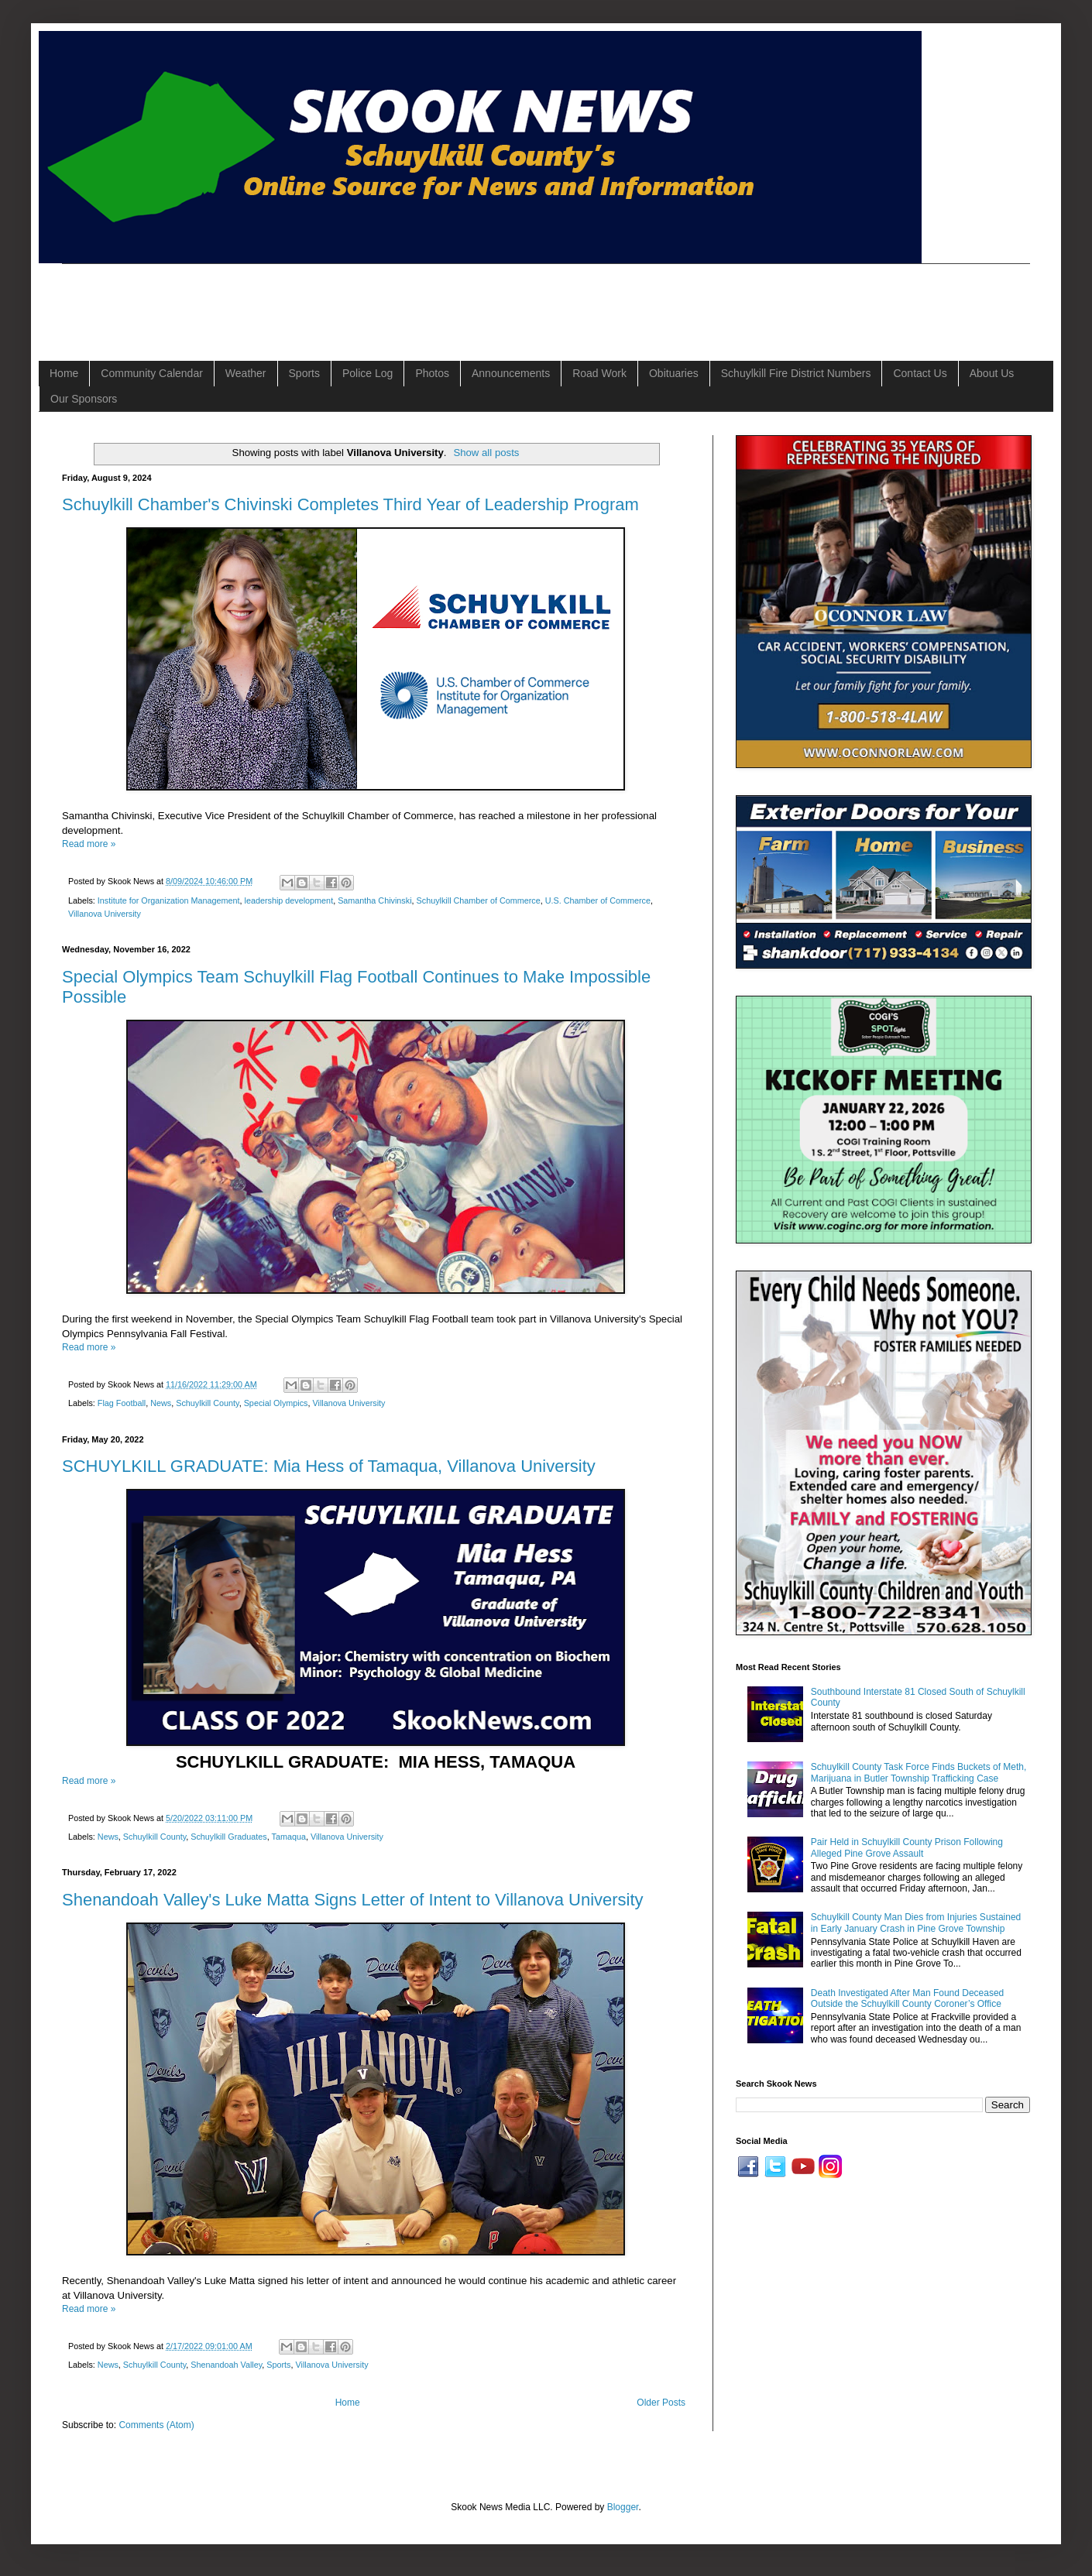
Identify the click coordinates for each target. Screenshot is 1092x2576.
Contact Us (919, 373)
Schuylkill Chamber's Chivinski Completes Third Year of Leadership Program (350, 504)
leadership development (288, 900)
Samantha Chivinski (374, 900)
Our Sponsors (83, 399)
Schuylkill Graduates (228, 1836)
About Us (992, 373)
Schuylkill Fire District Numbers (796, 373)
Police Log (367, 373)
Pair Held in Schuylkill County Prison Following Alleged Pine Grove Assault (907, 1847)
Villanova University (104, 913)
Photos (432, 373)
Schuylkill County (207, 1403)
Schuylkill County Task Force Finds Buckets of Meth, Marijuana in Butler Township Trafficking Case (919, 1772)
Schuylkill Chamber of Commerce (479, 900)
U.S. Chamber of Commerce (598, 900)
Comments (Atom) (156, 2425)
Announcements (511, 373)
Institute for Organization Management (169, 900)
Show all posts (486, 452)
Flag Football (122, 1403)
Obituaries (674, 373)
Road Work (599, 373)
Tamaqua (288, 1836)
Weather (245, 373)
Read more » (88, 844)
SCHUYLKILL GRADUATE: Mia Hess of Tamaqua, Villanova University (329, 1466)
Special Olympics (276, 1403)
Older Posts (661, 2402)
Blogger (623, 2507)
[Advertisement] (344, 299)
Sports (304, 373)
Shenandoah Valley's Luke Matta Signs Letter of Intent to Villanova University (353, 1899)
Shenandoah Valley (226, 2364)
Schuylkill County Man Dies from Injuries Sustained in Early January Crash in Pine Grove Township (916, 1922)
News (160, 1403)
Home (64, 373)
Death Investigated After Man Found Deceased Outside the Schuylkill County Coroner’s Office (907, 1998)
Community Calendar (152, 373)
